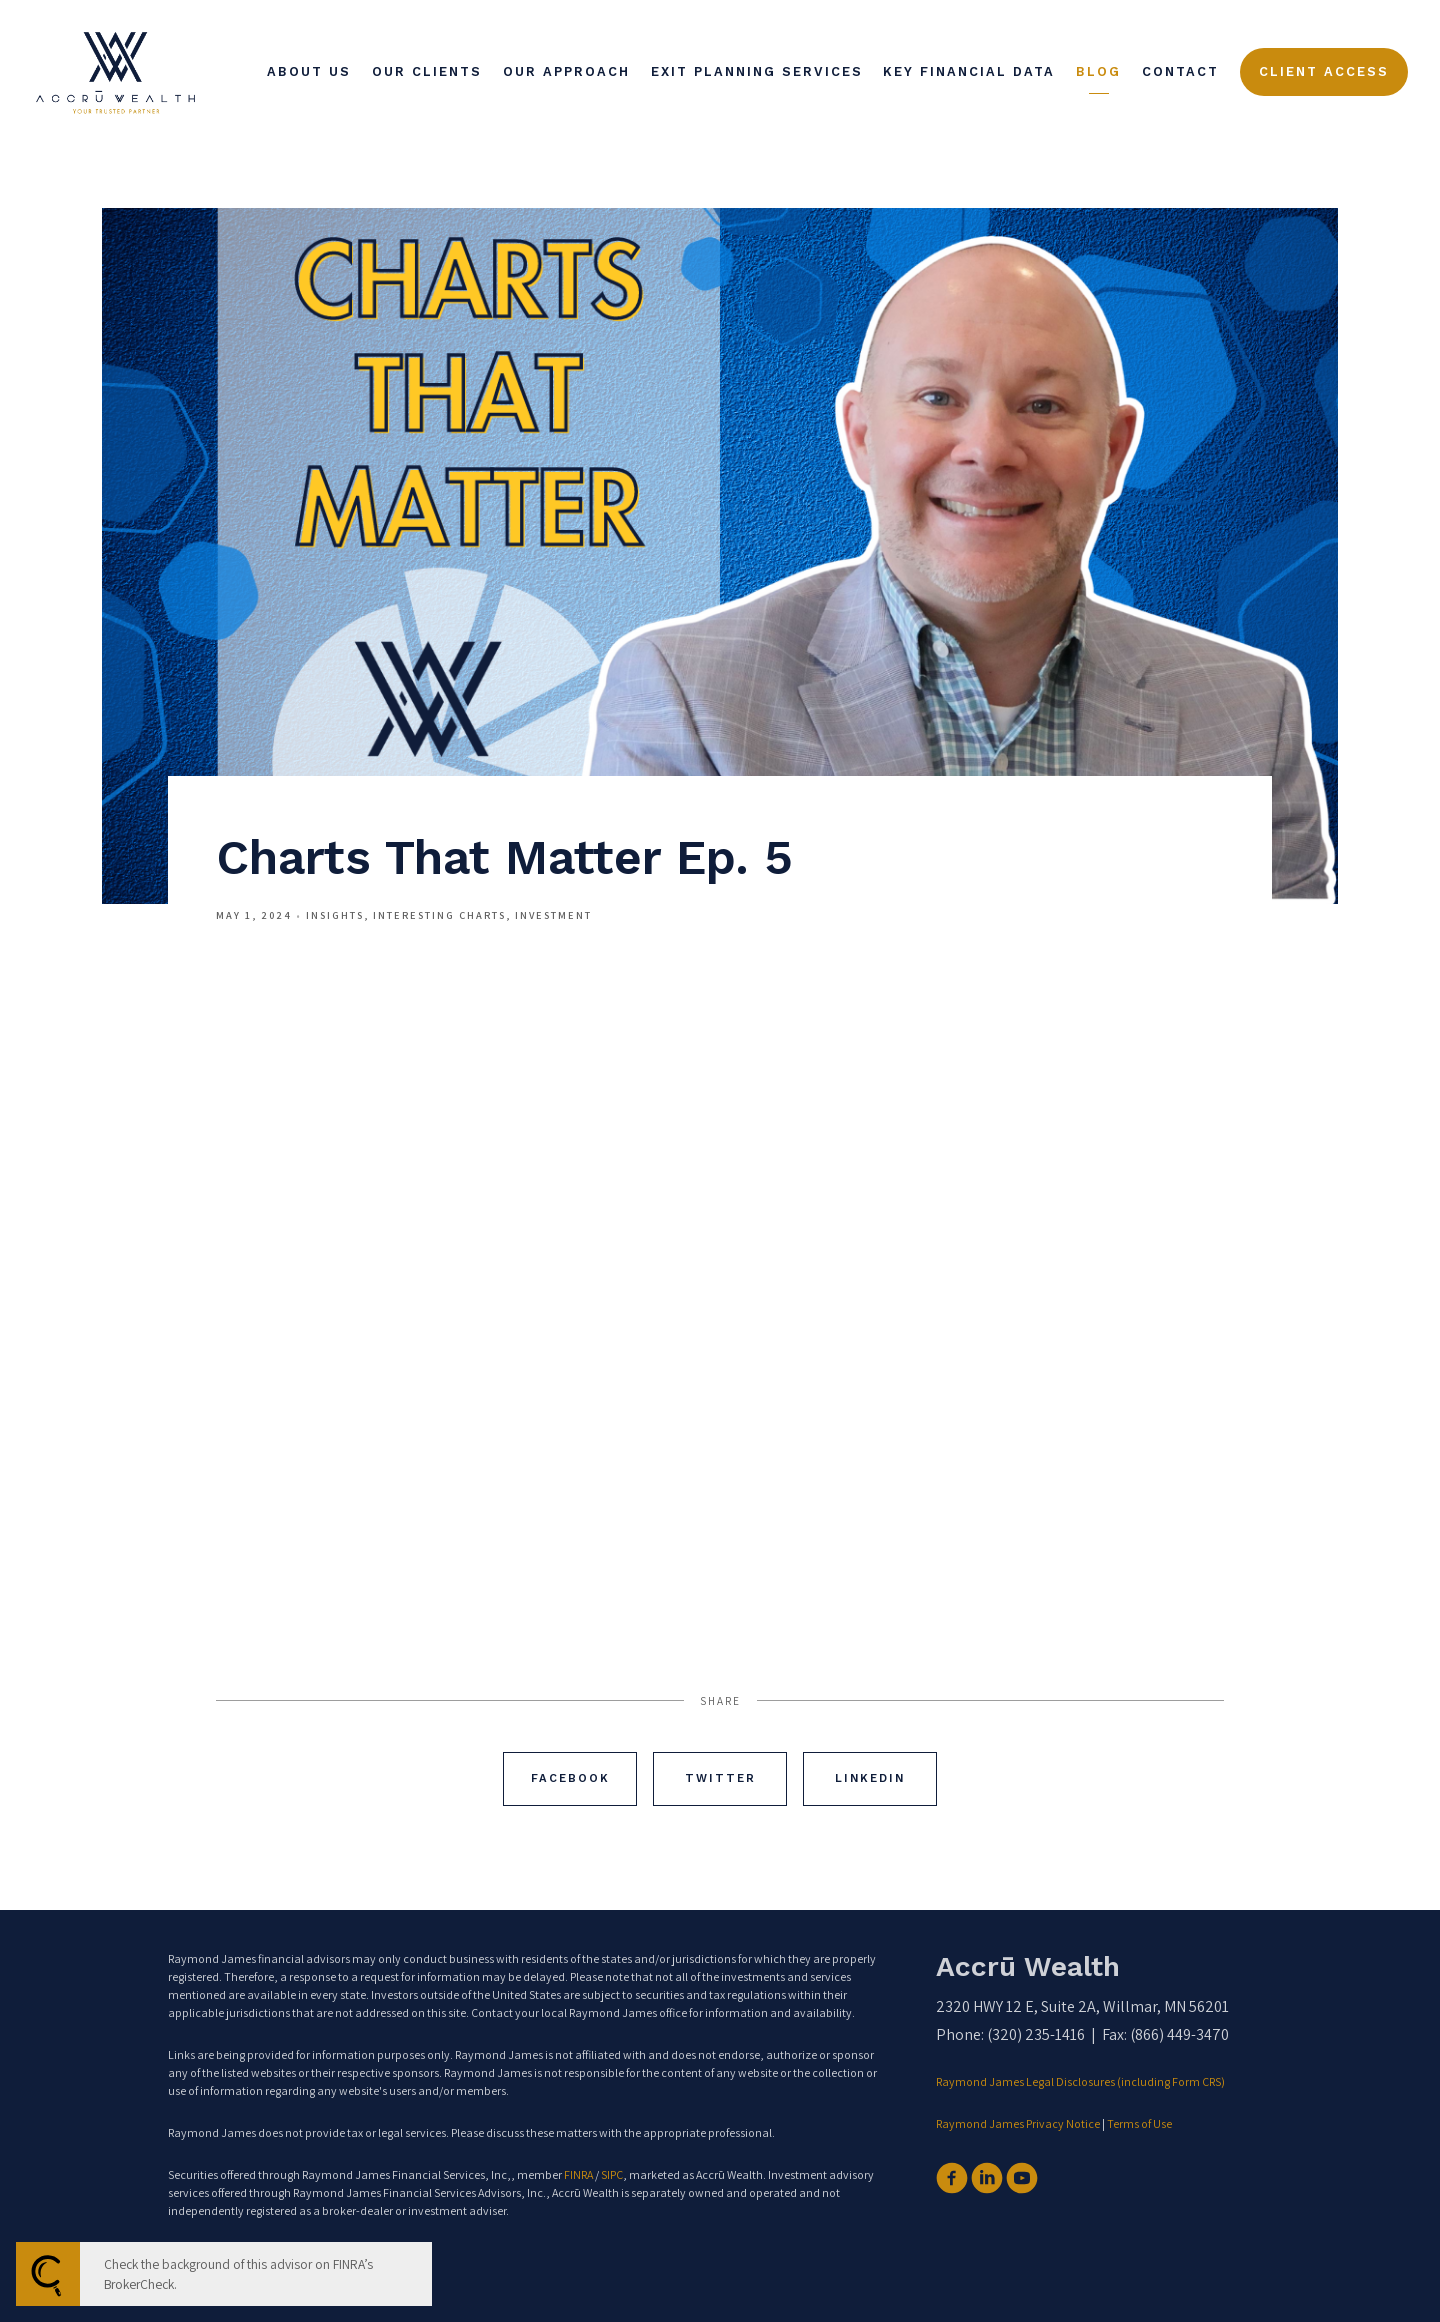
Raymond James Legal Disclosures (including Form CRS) (1081, 2081)
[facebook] (952, 2178)
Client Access (1324, 71)
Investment (553, 915)
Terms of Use (1139, 2123)
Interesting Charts (439, 915)
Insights (335, 915)
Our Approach (566, 71)
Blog (1098, 71)
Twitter (720, 1778)
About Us (309, 71)
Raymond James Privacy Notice (1018, 2123)
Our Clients (427, 71)
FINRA (578, 2174)
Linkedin (870, 1778)
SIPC (612, 2174)
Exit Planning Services (757, 71)
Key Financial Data (969, 71)
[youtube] (1022, 2178)
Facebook (570, 1778)
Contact (1180, 71)
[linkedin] (987, 2178)
